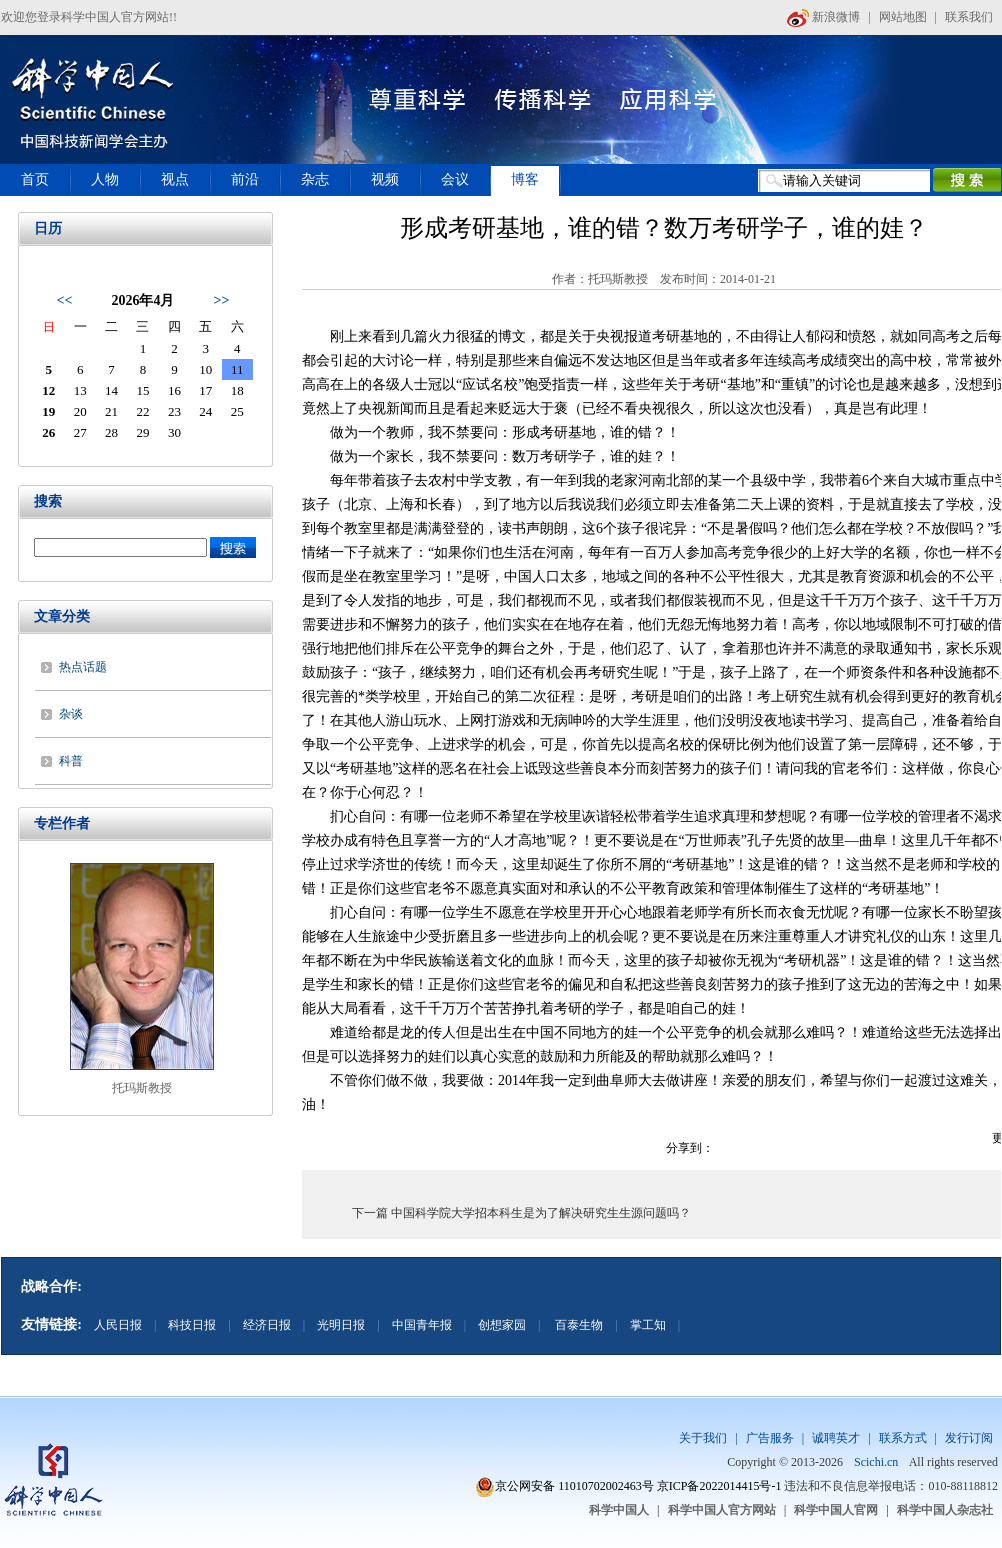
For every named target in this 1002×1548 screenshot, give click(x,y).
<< (64, 300)
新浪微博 (823, 17)
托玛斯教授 (142, 1088)
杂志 (315, 179)
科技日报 (192, 1325)
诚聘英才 (836, 1438)
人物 (105, 179)
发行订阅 (969, 1438)
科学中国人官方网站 (722, 1510)
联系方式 (903, 1438)
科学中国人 (619, 1510)
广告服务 (770, 1438)
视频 (385, 179)
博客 (525, 179)
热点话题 (83, 667)
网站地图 (903, 17)
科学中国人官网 (836, 1510)
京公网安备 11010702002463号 (574, 1486)
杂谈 (71, 714)
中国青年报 (422, 1325)
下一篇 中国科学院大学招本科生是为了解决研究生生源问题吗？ (521, 1213)
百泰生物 (577, 1325)
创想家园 (502, 1325)
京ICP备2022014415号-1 (719, 1486)
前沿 (245, 179)
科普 (71, 761)
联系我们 (969, 17)
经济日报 (267, 1325)
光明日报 (341, 1325)
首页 (35, 179)
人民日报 (118, 1325)
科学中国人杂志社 (945, 1510)
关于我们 (703, 1438)
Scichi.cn (876, 1462)
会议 (455, 179)
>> (222, 300)
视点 (175, 179)
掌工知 (648, 1325)
